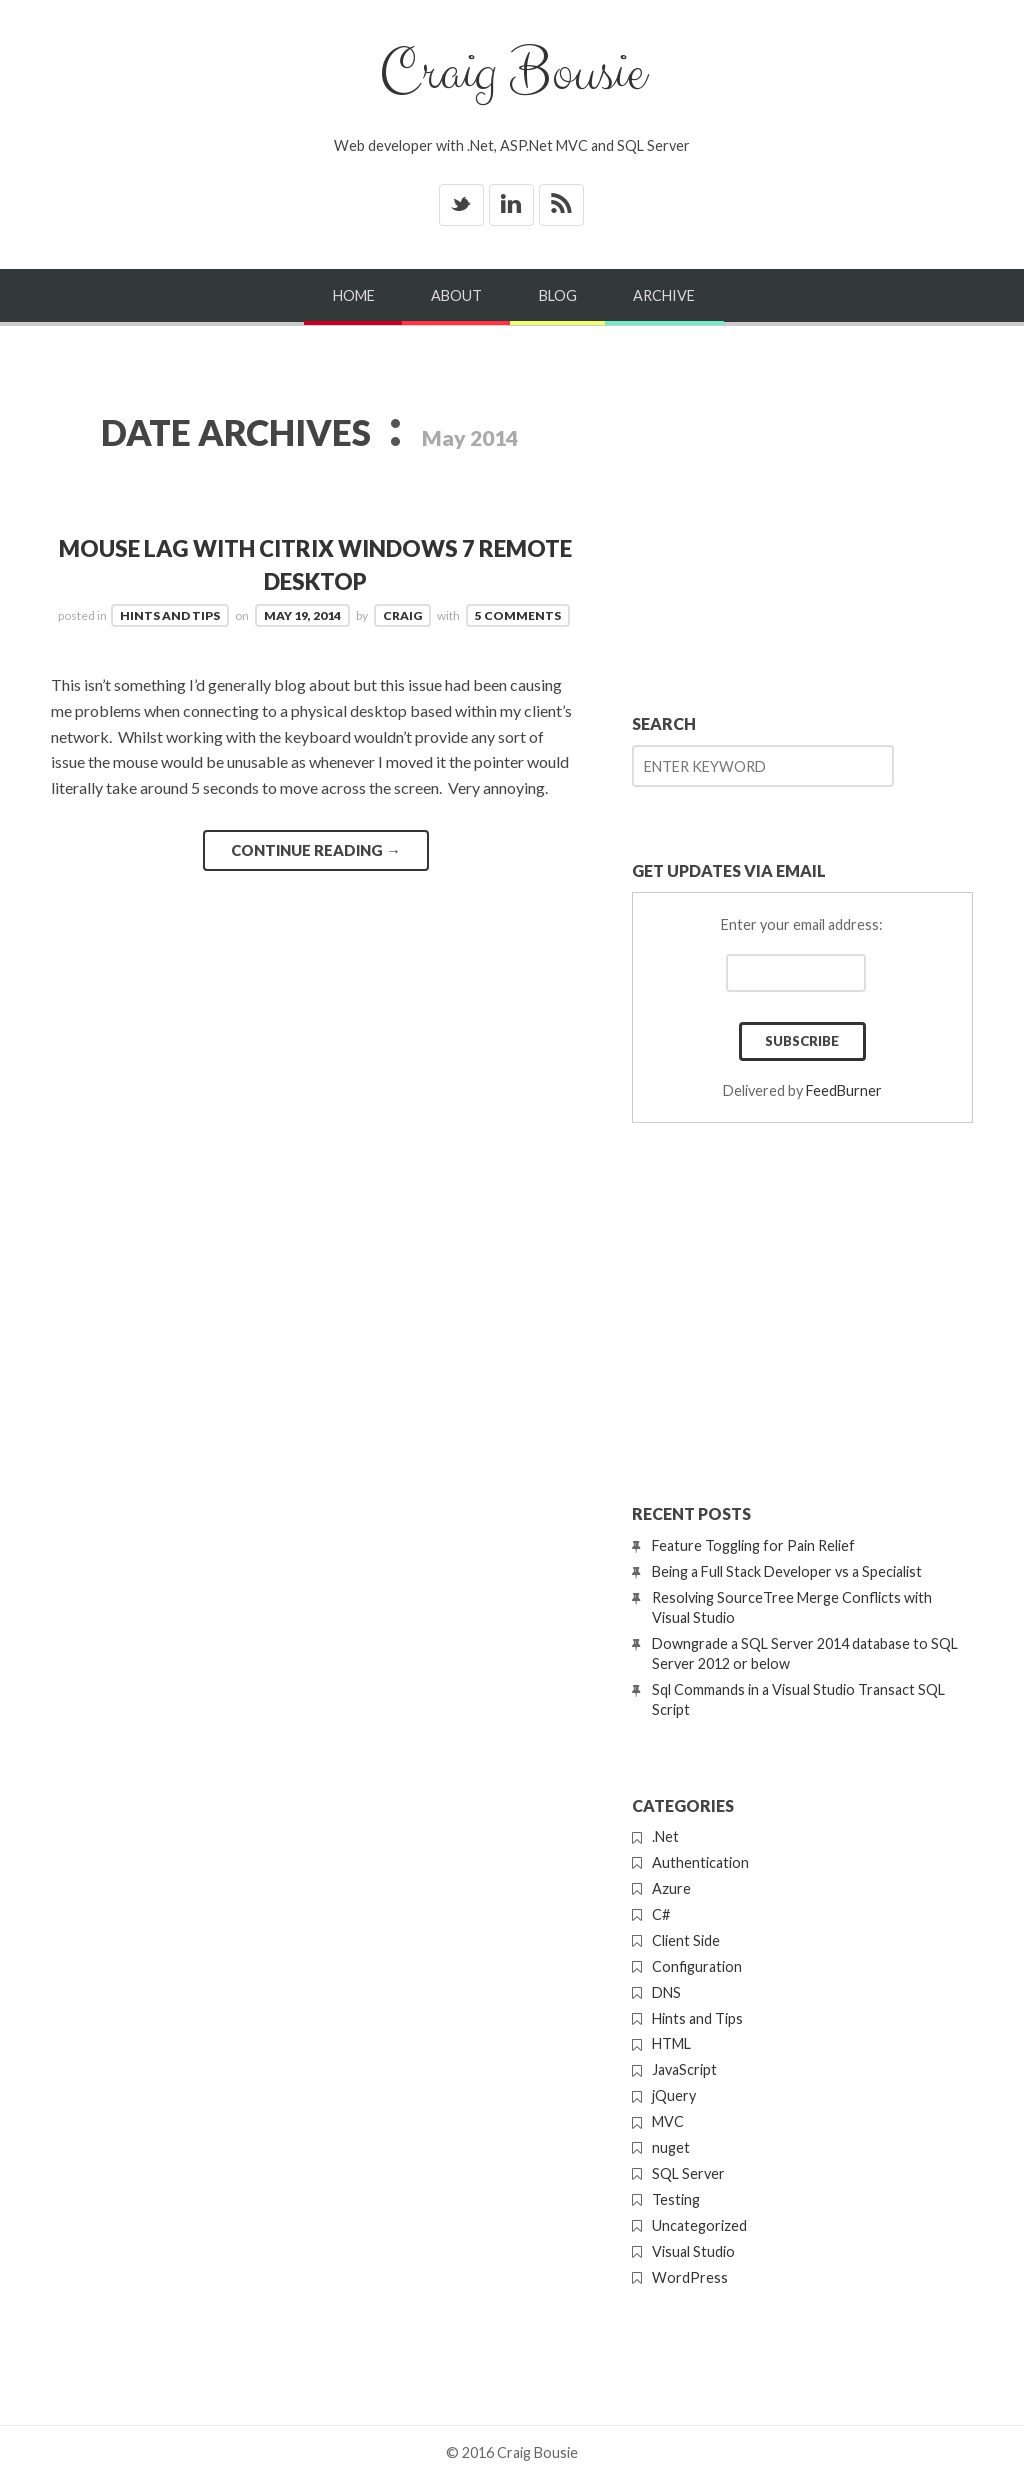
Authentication (700, 1862)
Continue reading (316, 850)
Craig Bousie (512, 73)
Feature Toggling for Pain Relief (753, 1545)
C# (661, 1914)
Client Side (686, 1940)
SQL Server (688, 2173)
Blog (558, 295)
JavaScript (684, 2069)
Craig (402, 615)
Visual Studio (693, 2251)
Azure (671, 1888)
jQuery (674, 2095)
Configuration (697, 1966)
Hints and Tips (170, 615)
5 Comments (518, 615)
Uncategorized (699, 2225)
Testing (676, 2199)
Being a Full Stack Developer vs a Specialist (787, 1571)
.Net (665, 1836)
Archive (664, 295)
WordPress (690, 2277)
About (456, 295)
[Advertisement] (802, 514)
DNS (666, 1992)
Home (354, 295)
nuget (671, 2147)
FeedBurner (844, 1090)
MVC (668, 2121)
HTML (671, 2043)
